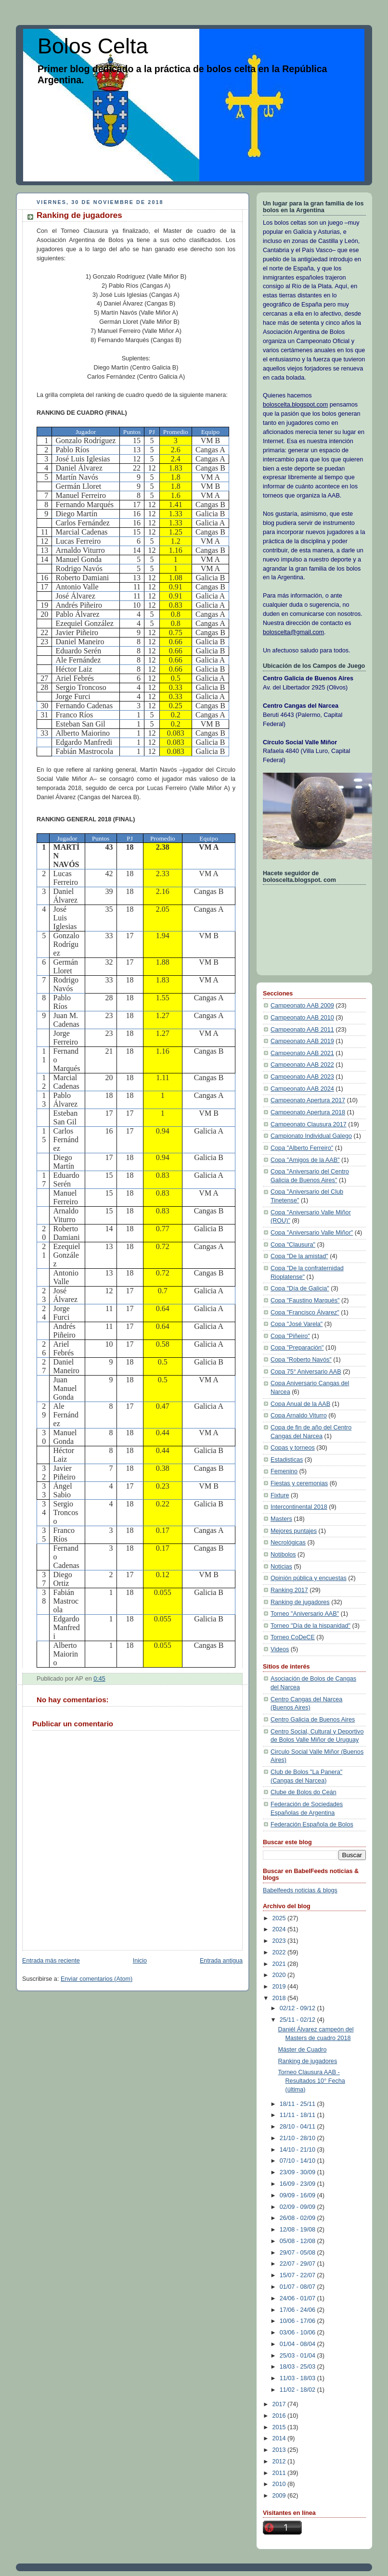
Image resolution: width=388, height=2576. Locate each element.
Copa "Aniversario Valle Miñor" (312, 1232)
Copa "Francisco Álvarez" (305, 1312)
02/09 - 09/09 (298, 2207)
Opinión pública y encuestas (309, 1578)
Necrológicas (288, 1542)
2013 (280, 2450)
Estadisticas (287, 1459)
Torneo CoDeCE (293, 1637)
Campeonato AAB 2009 (302, 1005)
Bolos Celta (93, 46)
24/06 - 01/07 (298, 2298)
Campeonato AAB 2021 (302, 1053)
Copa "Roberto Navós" (301, 1359)
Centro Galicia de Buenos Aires (313, 1719)
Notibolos (283, 1554)
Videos (280, 1649)
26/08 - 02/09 (298, 2218)
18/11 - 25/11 (298, 2104)
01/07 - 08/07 (298, 2286)
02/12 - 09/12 (298, 2008)
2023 (280, 1941)
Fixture (280, 1495)
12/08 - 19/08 (298, 2229)
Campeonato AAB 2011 (302, 1029)
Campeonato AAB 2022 (302, 1064)
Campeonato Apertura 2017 (308, 1100)
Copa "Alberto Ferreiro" (302, 1148)
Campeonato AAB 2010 (302, 1017)
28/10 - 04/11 (298, 2126)
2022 (280, 1952)
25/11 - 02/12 (298, 2019)
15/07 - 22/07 (298, 2275)
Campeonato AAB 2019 (302, 1041)
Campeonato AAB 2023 (302, 1076)
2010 (280, 2484)
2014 (280, 2438)
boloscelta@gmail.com (293, 632)
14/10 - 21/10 (298, 2149)
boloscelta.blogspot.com (295, 404)
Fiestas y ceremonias (299, 1483)
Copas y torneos (293, 1447)
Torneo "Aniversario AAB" (305, 1613)
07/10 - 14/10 (298, 2160)
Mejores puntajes (294, 1531)
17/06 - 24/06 (298, 2310)
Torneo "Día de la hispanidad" (310, 1625)
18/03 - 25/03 (298, 2366)
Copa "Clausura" (293, 1244)
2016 (280, 2415)
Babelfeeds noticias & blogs (300, 1890)
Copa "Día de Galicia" (300, 1288)
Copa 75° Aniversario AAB (306, 1371)
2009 (280, 2495)
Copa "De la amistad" (299, 1256)
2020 (280, 1975)
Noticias (281, 1566)
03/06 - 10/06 (298, 2332)
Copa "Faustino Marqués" (305, 1300)
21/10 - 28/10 (298, 2138)
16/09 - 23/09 (298, 2184)
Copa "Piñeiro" (290, 1336)
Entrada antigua (221, 1960)
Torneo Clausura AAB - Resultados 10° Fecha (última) (311, 2080)
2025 (280, 1918)
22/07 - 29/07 (298, 2263)
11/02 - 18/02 (298, 2389)
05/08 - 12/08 (298, 2241)
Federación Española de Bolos (312, 1824)
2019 (280, 1986)
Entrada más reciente (51, 1960)
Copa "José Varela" (297, 1324)
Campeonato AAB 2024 (302, 1088)
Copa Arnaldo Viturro (299, 1415)
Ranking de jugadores (300, 1602)
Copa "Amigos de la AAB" (305, 1160)
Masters (281, 1519)
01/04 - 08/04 (298, 2344)
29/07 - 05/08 (298, 2252)
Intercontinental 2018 (299, 1507)
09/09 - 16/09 (298, 2195)
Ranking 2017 (289, 1590)
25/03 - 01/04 (298, 2355)
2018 (280, 1998)
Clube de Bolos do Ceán (303, 1792)
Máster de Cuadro (302, 2049)
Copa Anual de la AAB (300, 1404)
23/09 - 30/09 (298, 2172)
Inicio (140, 1960)
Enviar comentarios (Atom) (96, 1979)
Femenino (284, 1471)
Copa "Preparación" (297, 1347)
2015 (280, 2427)
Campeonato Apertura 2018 (308, 1112)
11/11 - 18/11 (298, 2115)
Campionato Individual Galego (311, 1136)
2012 (280, 2461)
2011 (280, 2473)
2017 (280, 2404)
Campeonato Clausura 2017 (309, 1124)
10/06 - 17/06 (298, 2321)
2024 (280, 1929)
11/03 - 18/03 (298, 2378)
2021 (280, 1964)
